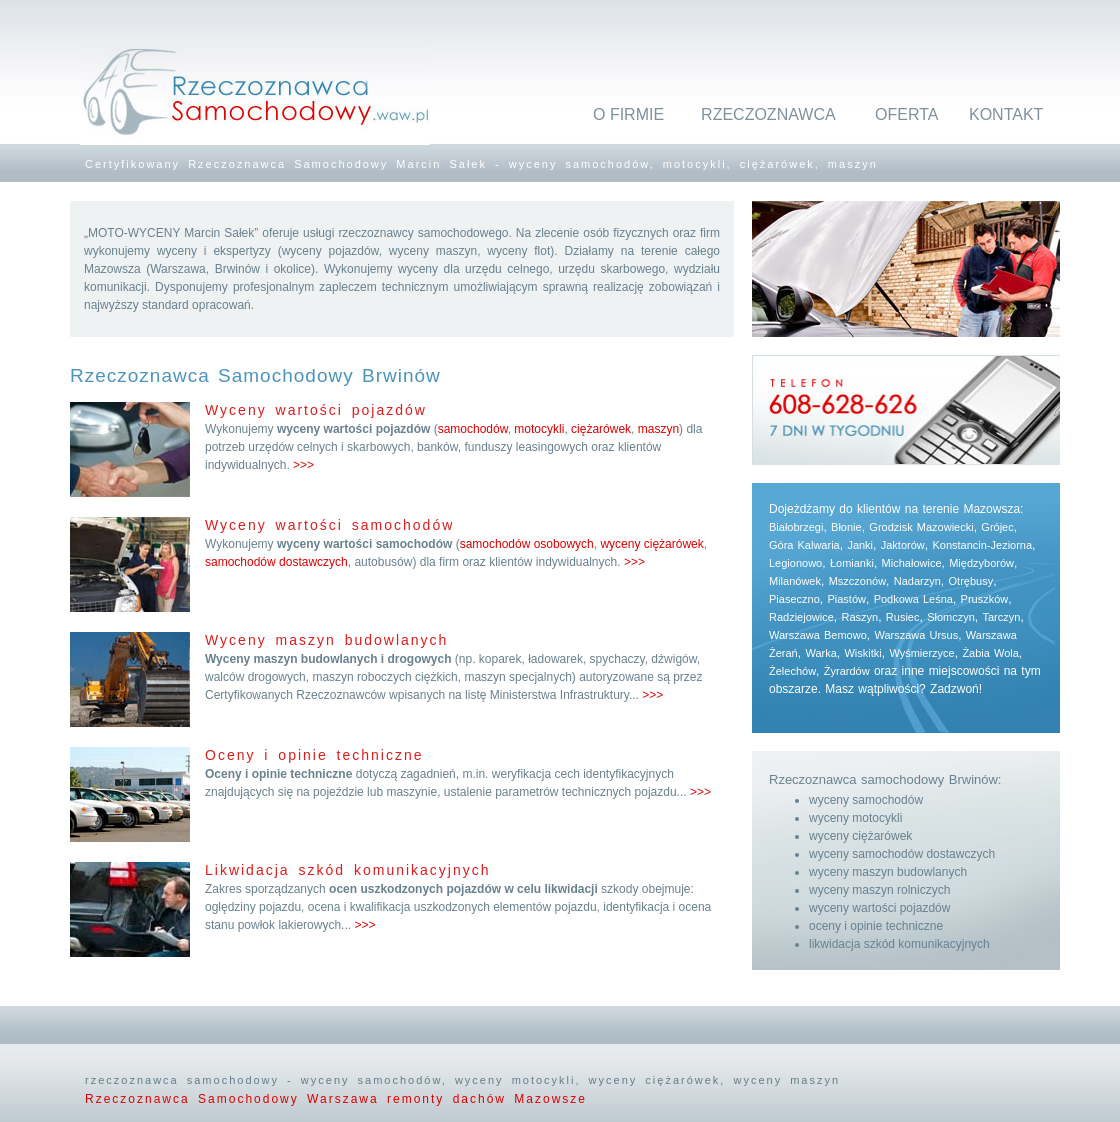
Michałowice (912, 563)
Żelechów (792, 671)
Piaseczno (794, 599)
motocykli (539, 429)
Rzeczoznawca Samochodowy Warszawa (236, 1099)
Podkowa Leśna (913, 599)
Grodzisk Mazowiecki (921, 527)
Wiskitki (862, 653)
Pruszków (985, 599)
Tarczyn (1002, 617)
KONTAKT (1006, 114)
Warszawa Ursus (916, 635)
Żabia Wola (990, 653)
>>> (303, 465)
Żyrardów (847, 671)
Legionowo (795, 563)
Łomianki (852, 563)
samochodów (473, 429)
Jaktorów (903, 545)
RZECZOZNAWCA (768, 114)
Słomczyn (951, 617)
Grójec (997, 527)
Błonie (846, 527)
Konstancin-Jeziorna (982, 545)
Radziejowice (801, 617)
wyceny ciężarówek (651, 544)
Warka (820, 653)
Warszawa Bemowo (818, 635)
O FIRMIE (628, 114)
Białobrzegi (796, 527)
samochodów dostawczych (276, 562)
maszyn (658, 429)
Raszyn (859, 617)
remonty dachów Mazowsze (487, 1099)
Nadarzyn (917, 581)
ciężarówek (601, 429)
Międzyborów (981, 563)
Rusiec (903, 617)
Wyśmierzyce (921, 653)
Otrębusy (971, 581)
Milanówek (795, 581)
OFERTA (906, 114)
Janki (860, 545)
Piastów (846, 599)
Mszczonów (857, 581)
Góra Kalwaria (804, 545)
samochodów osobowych (527, 544)
